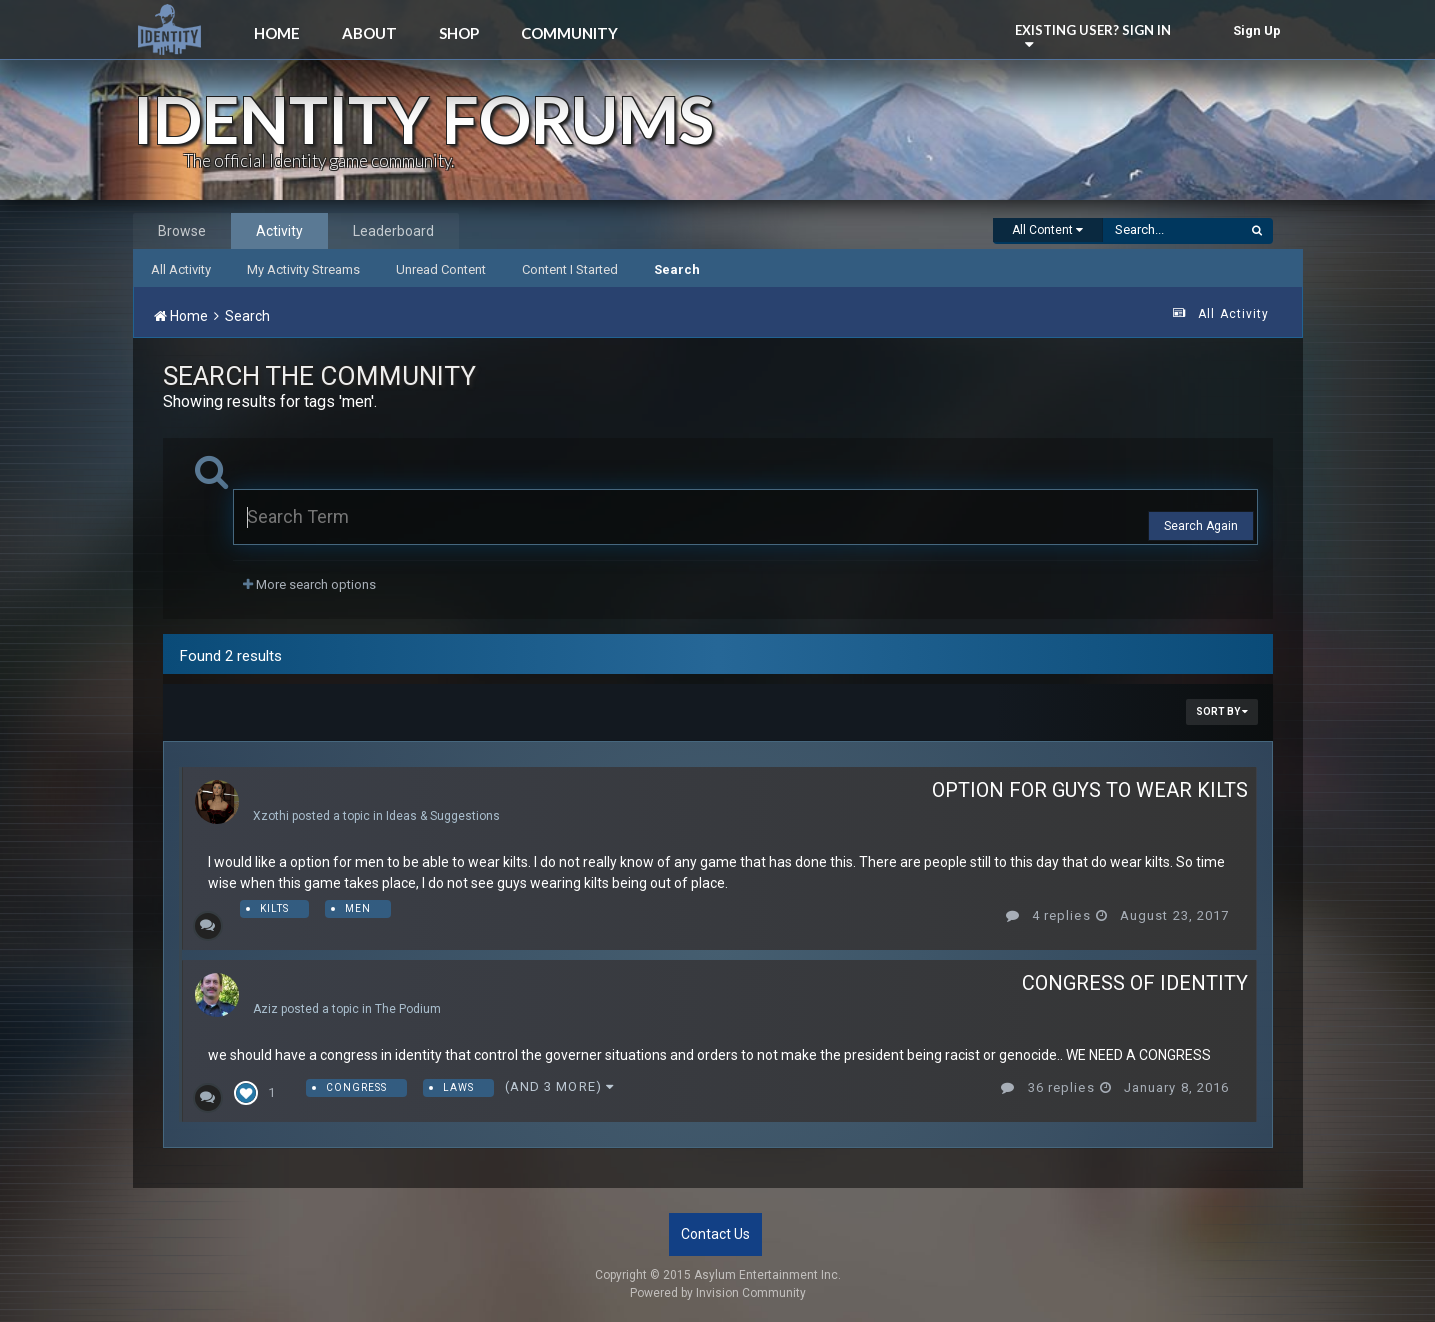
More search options (309, 584)
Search (677, 269)
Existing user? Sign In (1096, 35)
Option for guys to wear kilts (1090, 790)
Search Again (1201, 526)
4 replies (1048, 915)
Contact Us (715, 1234)
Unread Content (441, 269)
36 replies (1047, 1087)
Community (569, 33)
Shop (459, 33)
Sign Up (1257, 30)
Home (277, 33)
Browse (182, 231)
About (369, 33)
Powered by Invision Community (718, 1293)
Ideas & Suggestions (443, 816)
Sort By (1222, 711)
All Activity (181, 269)
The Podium (408, 1009)
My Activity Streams (303, 269)
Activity (279, 231)
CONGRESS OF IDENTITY (1135, 983)
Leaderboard (393, 231)
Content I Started (570, 269)
